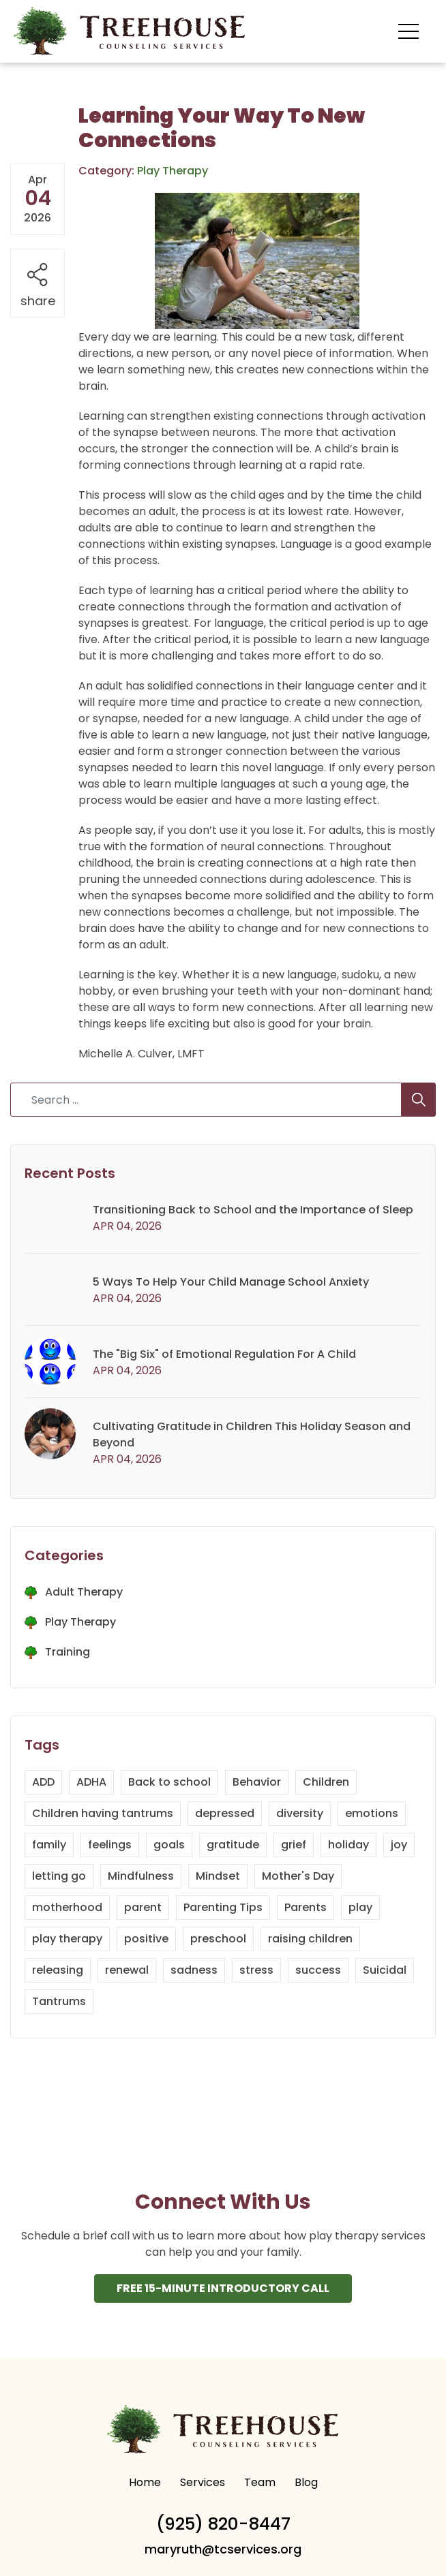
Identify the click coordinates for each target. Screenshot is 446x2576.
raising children (310, 1938)
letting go (59, 1876)
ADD (43, 1782)
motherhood (67, 1907)
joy (399, 1844)
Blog (306, 2483)
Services (202, 2483)
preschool (218, 1938)
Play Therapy (80, 1622)
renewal (127, 1970)
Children (326, 1782)
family (49, 1844)
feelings (110, 1844)
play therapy (67, 1938)
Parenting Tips (223, 1907)
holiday (348, 1844)
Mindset (218, 1876)
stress (256, 1970)
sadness (194, 1970)
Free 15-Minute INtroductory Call (223, 2289)
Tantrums (59, 2001)
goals (169, 1844)
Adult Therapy (84, 1592)
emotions (371, 1813)
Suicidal (384, 1970)
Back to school (169, 1782)
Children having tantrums (102, 1813)
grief (293, 1844)
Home (145, 2483)
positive (146, 1938)
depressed (224, 1813)
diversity (299, 1813)
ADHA (91, 1782)
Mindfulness (141, 1876)
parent (143, 1907)
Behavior (257, 1782)
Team (260, 2483)
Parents (305, 1907)
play (360, 1907)
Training (67, 1652)
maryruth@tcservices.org (223, 2549)
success (318, 1970)
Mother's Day (298, 1876)
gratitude (233, 1844)
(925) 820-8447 (223, 2524)
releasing (57, 1970)
